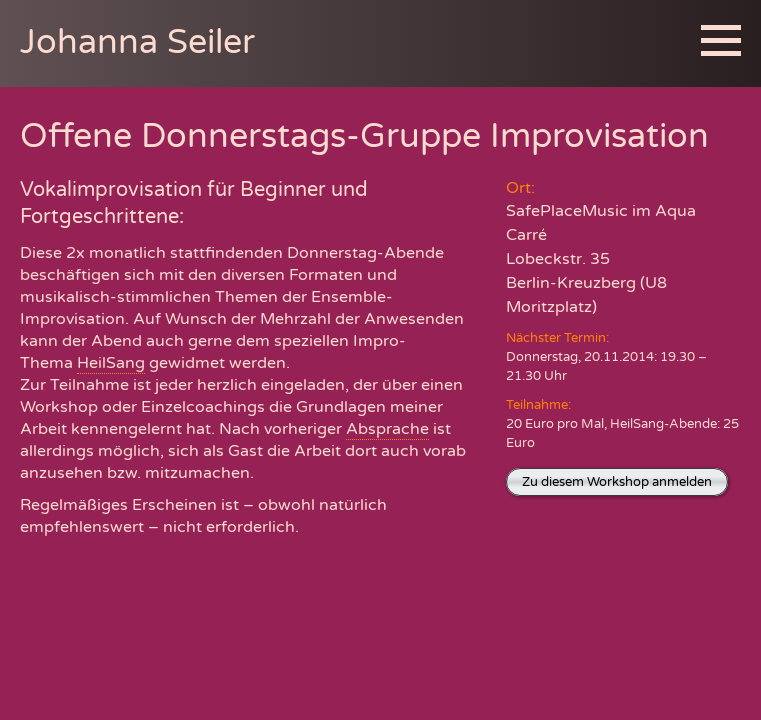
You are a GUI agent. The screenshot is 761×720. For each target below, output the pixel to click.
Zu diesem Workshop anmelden (617, 482)
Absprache (387, 429)
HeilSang (111, 363)
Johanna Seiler (137, 42)
